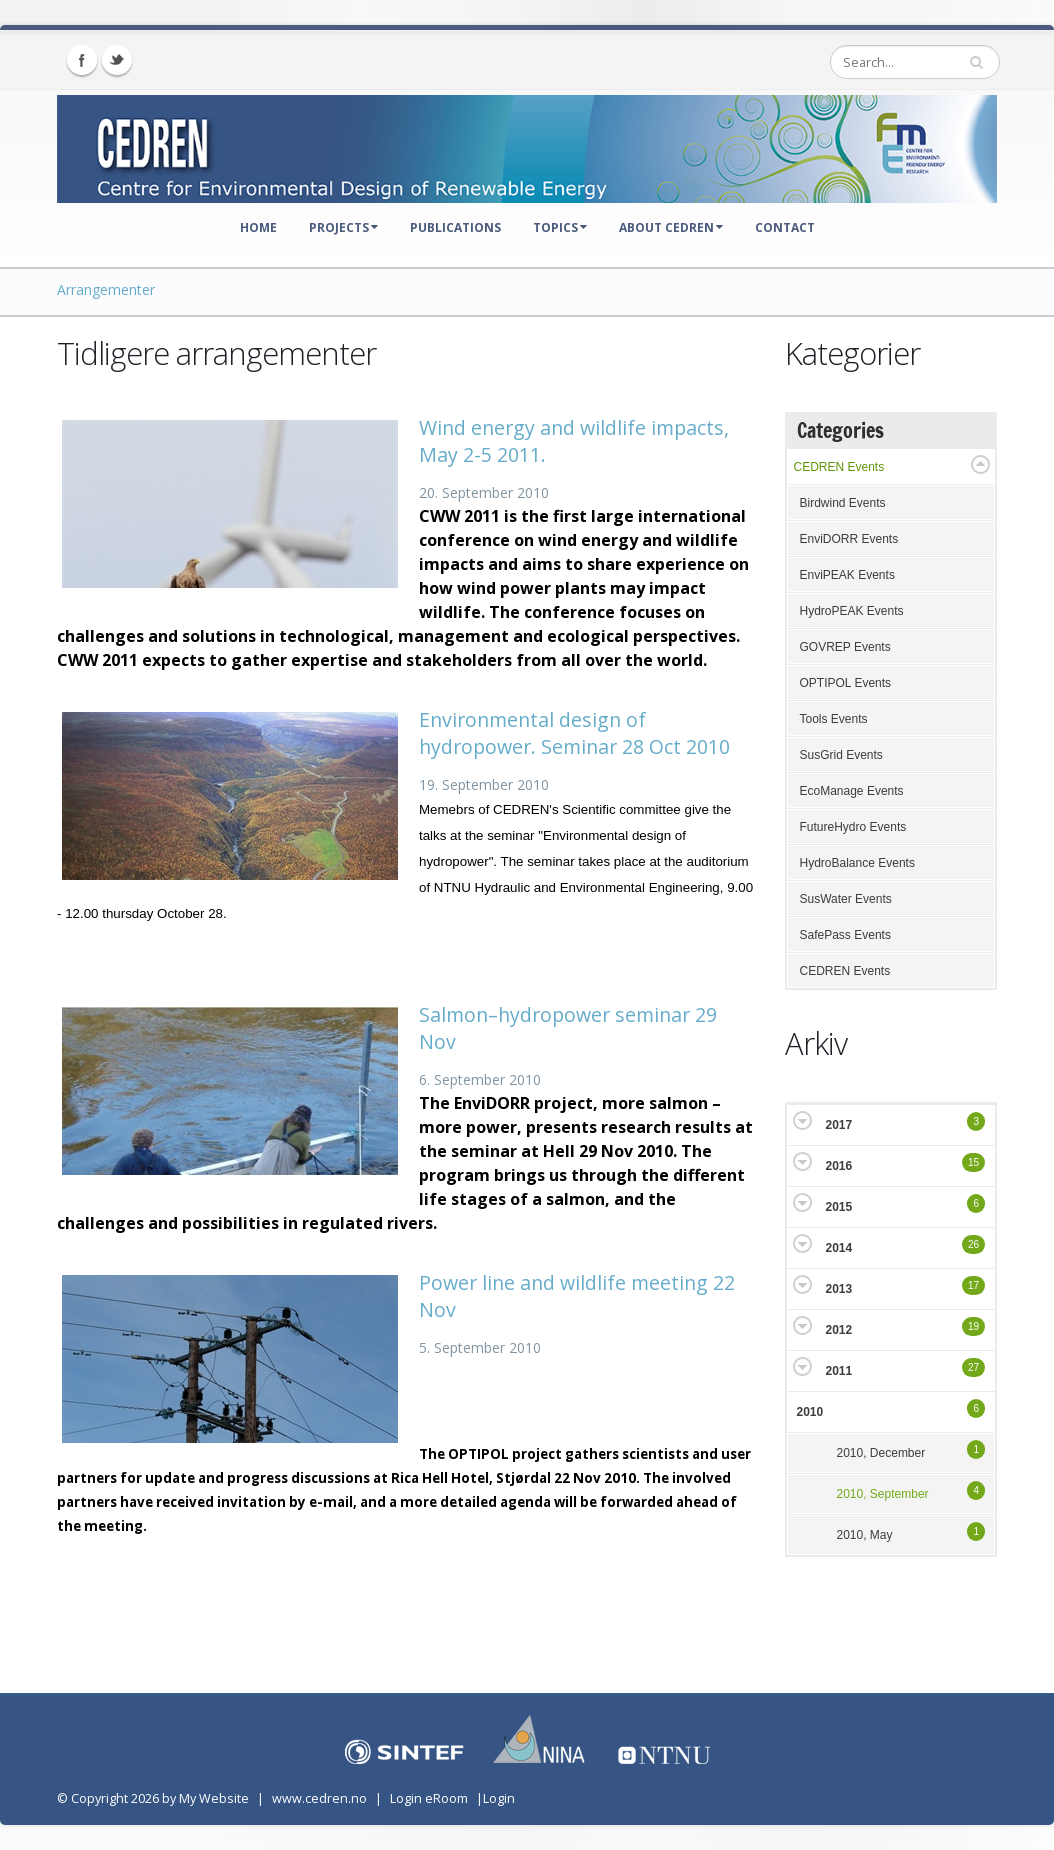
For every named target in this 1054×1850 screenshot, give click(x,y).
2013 (839, 1289)
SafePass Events (845, 935)
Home (258, 227)
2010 (810, 1412)
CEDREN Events (839, 467)
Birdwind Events (843, 503)
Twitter (117, 60)
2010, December (881, 1453)
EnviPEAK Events (847, 575)
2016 (839, 1166)
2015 (839, 1207)
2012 (839, 1330)
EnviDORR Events (849, 539)
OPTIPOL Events (846, 683)
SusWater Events (846, 899)
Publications (455, 227)
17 (973, 1285)
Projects (343, 227)
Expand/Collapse (980, 464)
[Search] (915, 62)
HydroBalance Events (857, 863)
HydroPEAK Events (852, 611)
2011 (839, 1371)
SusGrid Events (841, 755)
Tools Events (834, 719)
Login (499, 1798)
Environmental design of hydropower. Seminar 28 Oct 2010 (574, 733)
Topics (560, 227)
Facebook (82, 60)
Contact (785, 227)
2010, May (865, 1535)
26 (973, 1244)
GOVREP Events (845, 647)
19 (973, 1326)
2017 (839, 1125)
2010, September (883, 1494)
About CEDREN (671, 227)
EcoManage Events (852, 791)
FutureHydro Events (853, 827)
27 (973, 1367)
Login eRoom (429, 1798)
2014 (839, 1248)
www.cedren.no (319, 1798)
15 (973, 1162)
